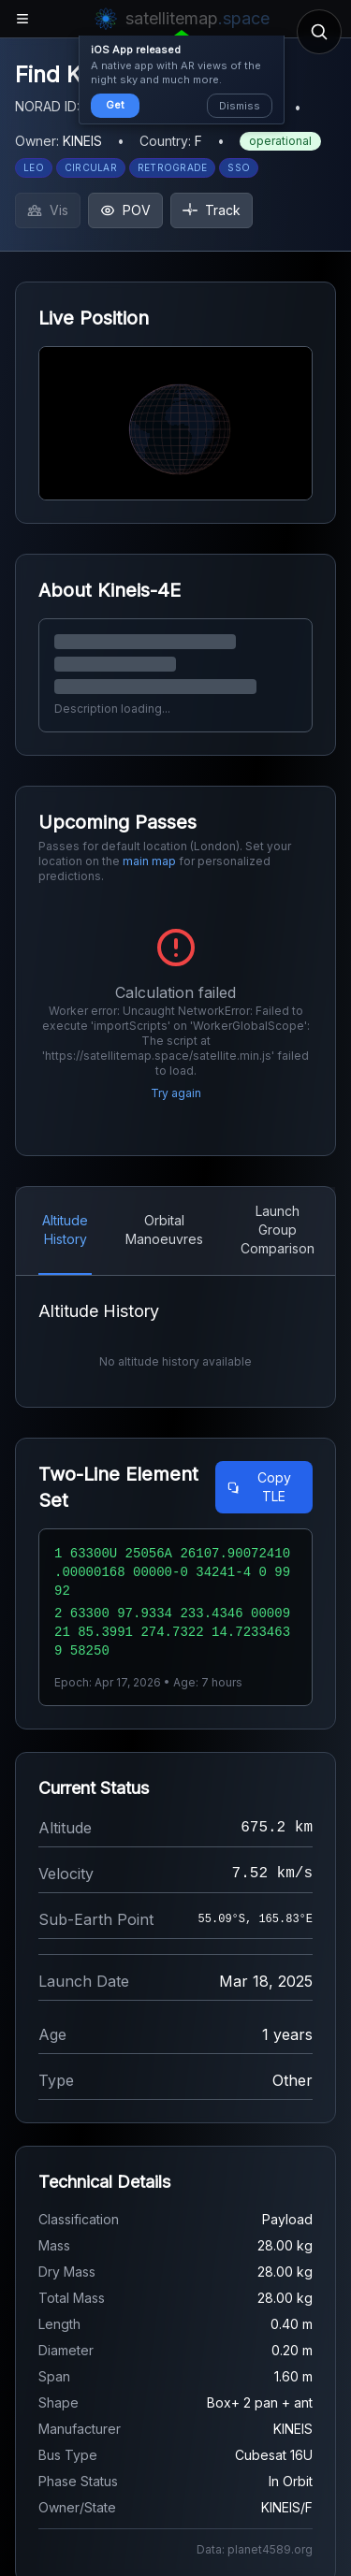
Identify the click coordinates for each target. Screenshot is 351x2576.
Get (115, 104)
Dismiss (239, 105)
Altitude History (65, 1229)
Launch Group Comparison (277, 1229)
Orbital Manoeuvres (164, 1229)
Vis (47, 210)
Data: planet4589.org (255, 2549)
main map (149, 861)
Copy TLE (259, 1486)
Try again (176, 1093)
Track (212, 210)
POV (125, 210)
